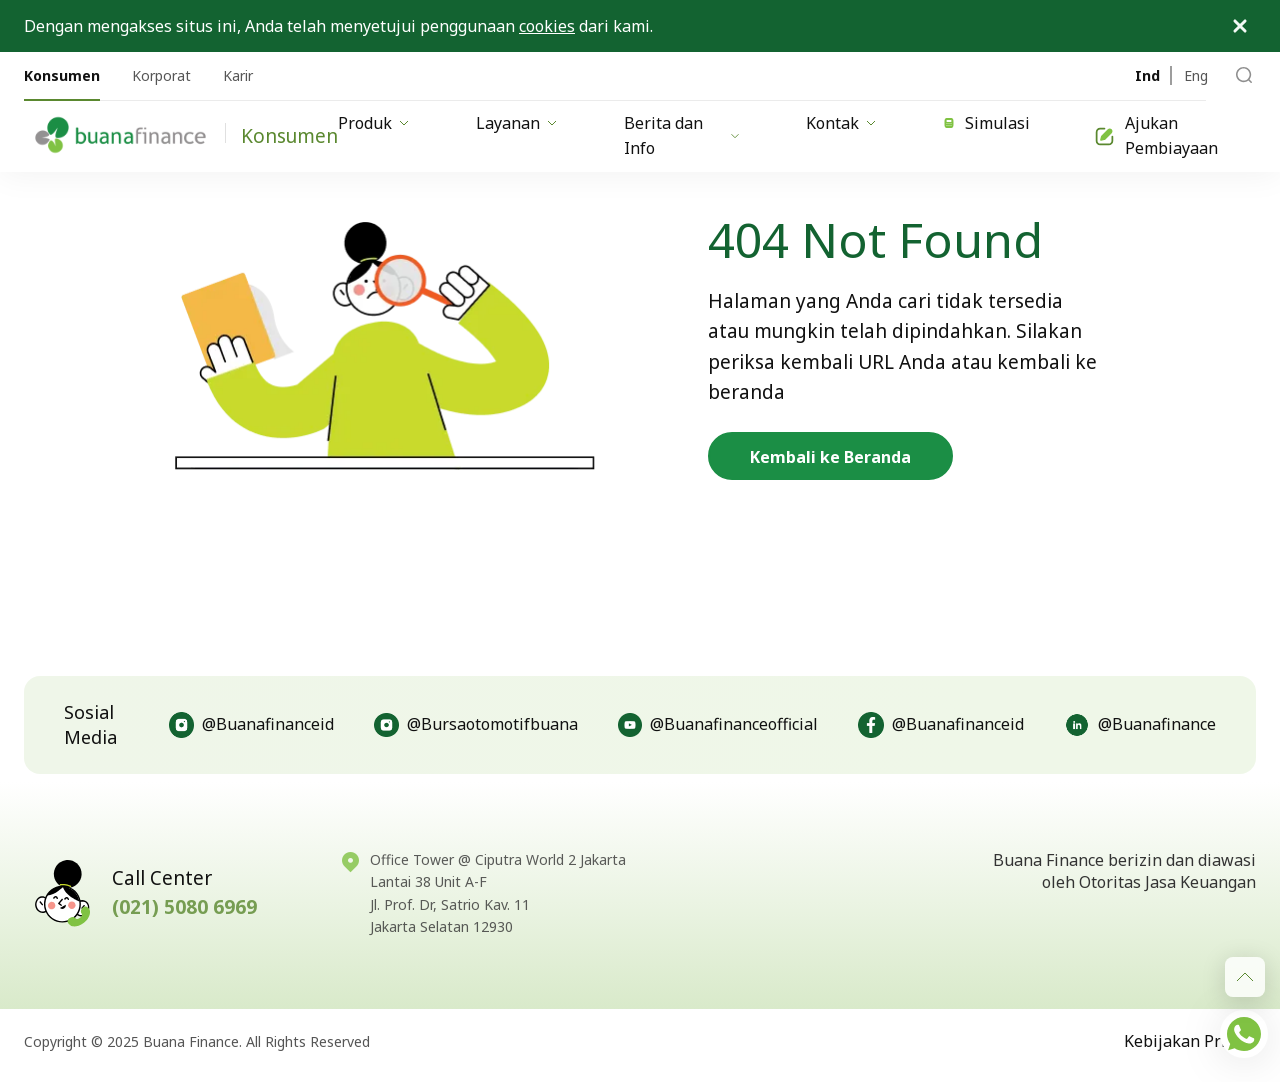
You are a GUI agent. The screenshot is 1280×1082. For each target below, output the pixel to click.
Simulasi (986, 123)
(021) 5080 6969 (184, 907)
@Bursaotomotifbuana (475, 725)
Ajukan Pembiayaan (1156, 136)
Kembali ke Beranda (830, 457)
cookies (547, 26)
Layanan (518, 123)
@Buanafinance (1140, 725)
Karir (238, 75)
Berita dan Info (683, 136)
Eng (1196, 75)
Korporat (161, 75)
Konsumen (62, 75)
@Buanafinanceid (252, 725)
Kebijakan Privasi (1190, 1041)
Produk (375, 123)
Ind (1147, 75)
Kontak (842, 123)
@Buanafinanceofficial (718, 725)
